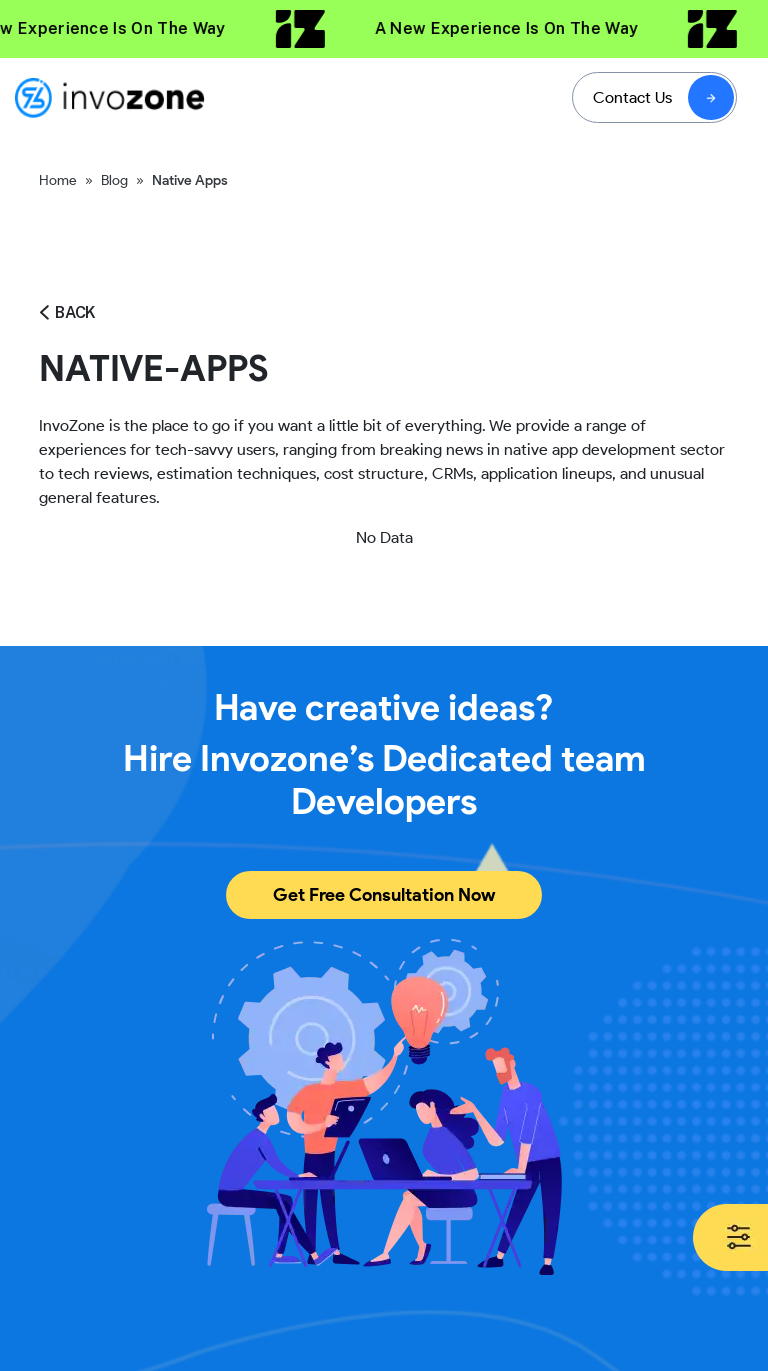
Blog (114, 180)
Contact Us (632, 97)
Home (58, 180)
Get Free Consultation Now (384, 895)
